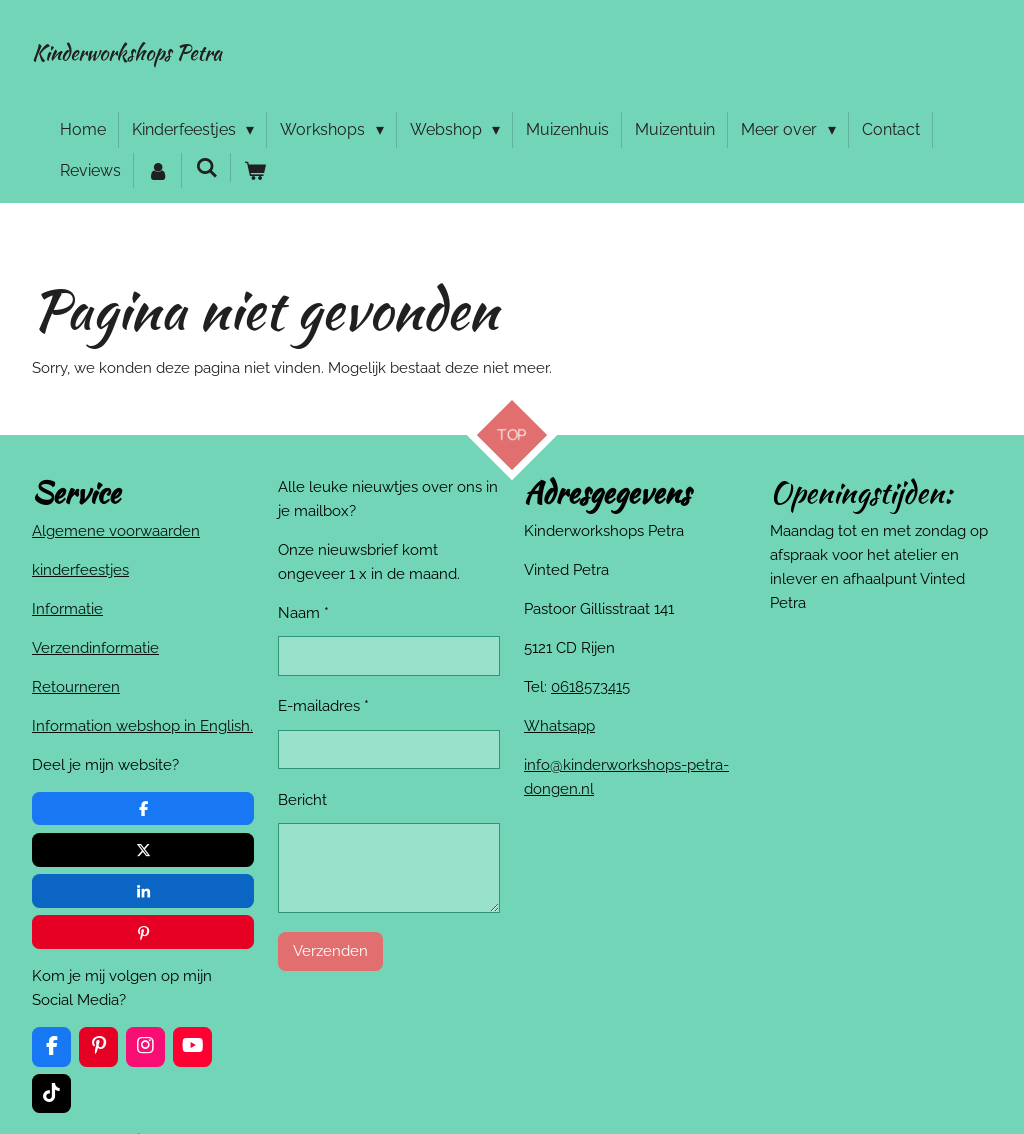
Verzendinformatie (95, 648)
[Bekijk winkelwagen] (255, 171)
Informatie (67, 609)
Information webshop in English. (142, 726)
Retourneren (76, 687)
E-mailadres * (323, 707)
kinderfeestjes (80, 570)
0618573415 (590, 687)
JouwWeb (961, 1082)
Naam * (303, 613)
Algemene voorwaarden (116, 531)
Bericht (302, 800)
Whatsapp (559, 726)
